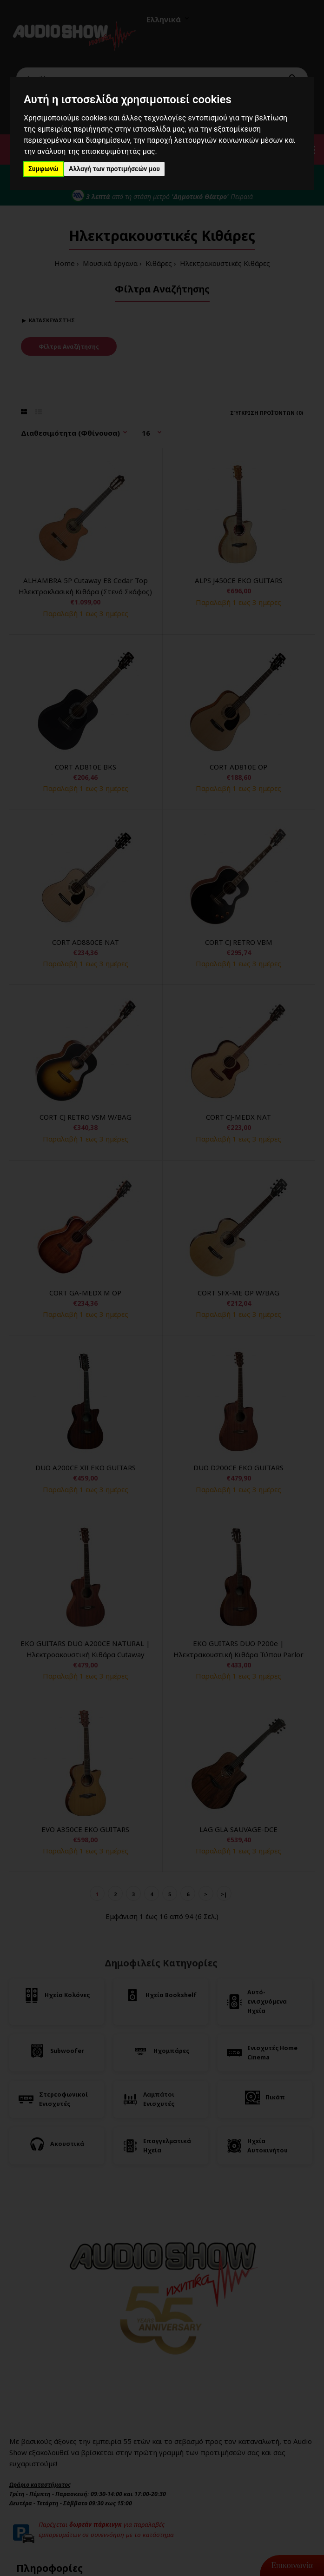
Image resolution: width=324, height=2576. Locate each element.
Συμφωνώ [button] (43, 169)
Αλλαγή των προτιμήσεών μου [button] (114, 169)
